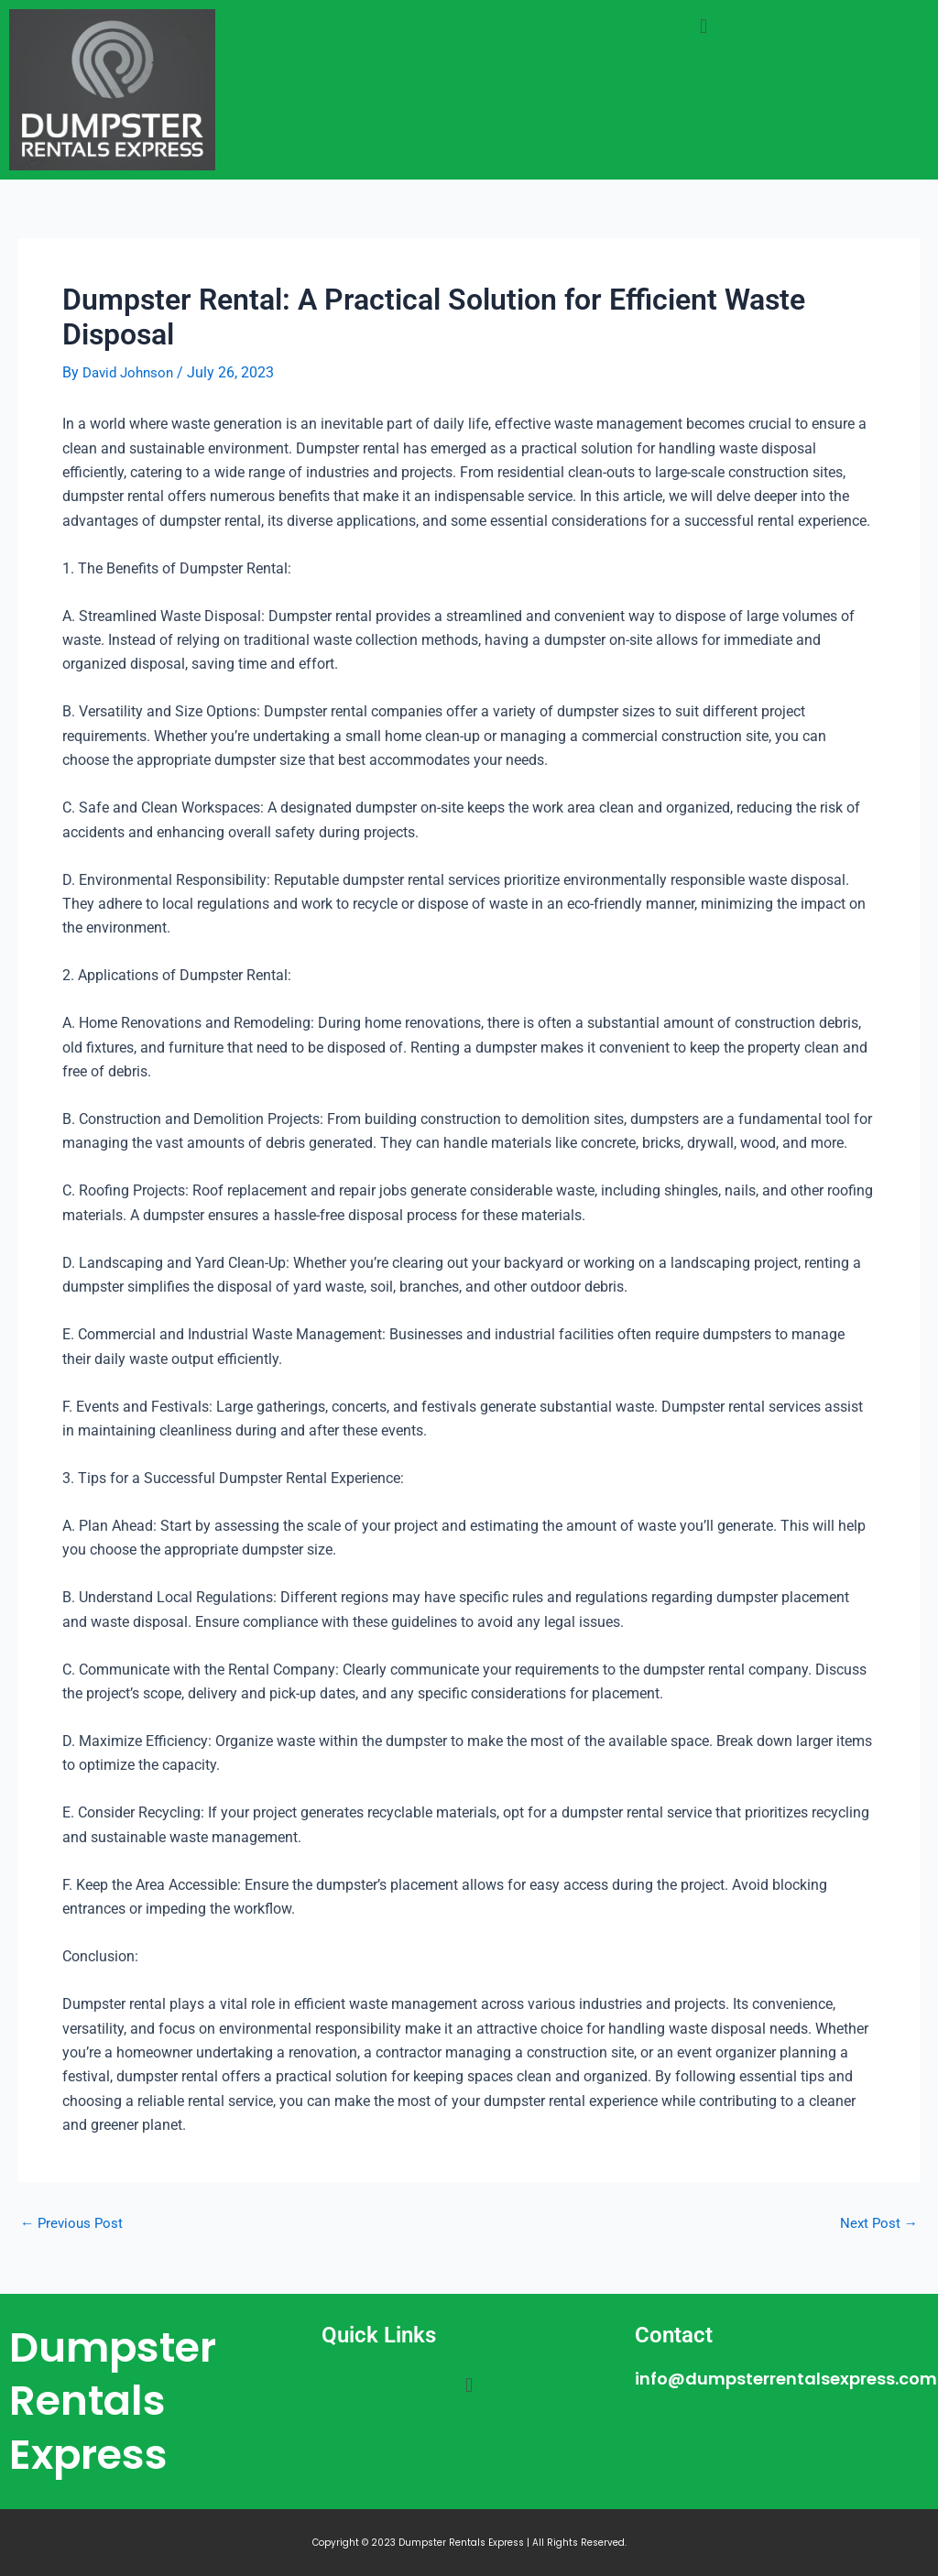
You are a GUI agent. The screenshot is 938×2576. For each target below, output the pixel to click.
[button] (703, 26)
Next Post (877, 2222)
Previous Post (73, 2222)
